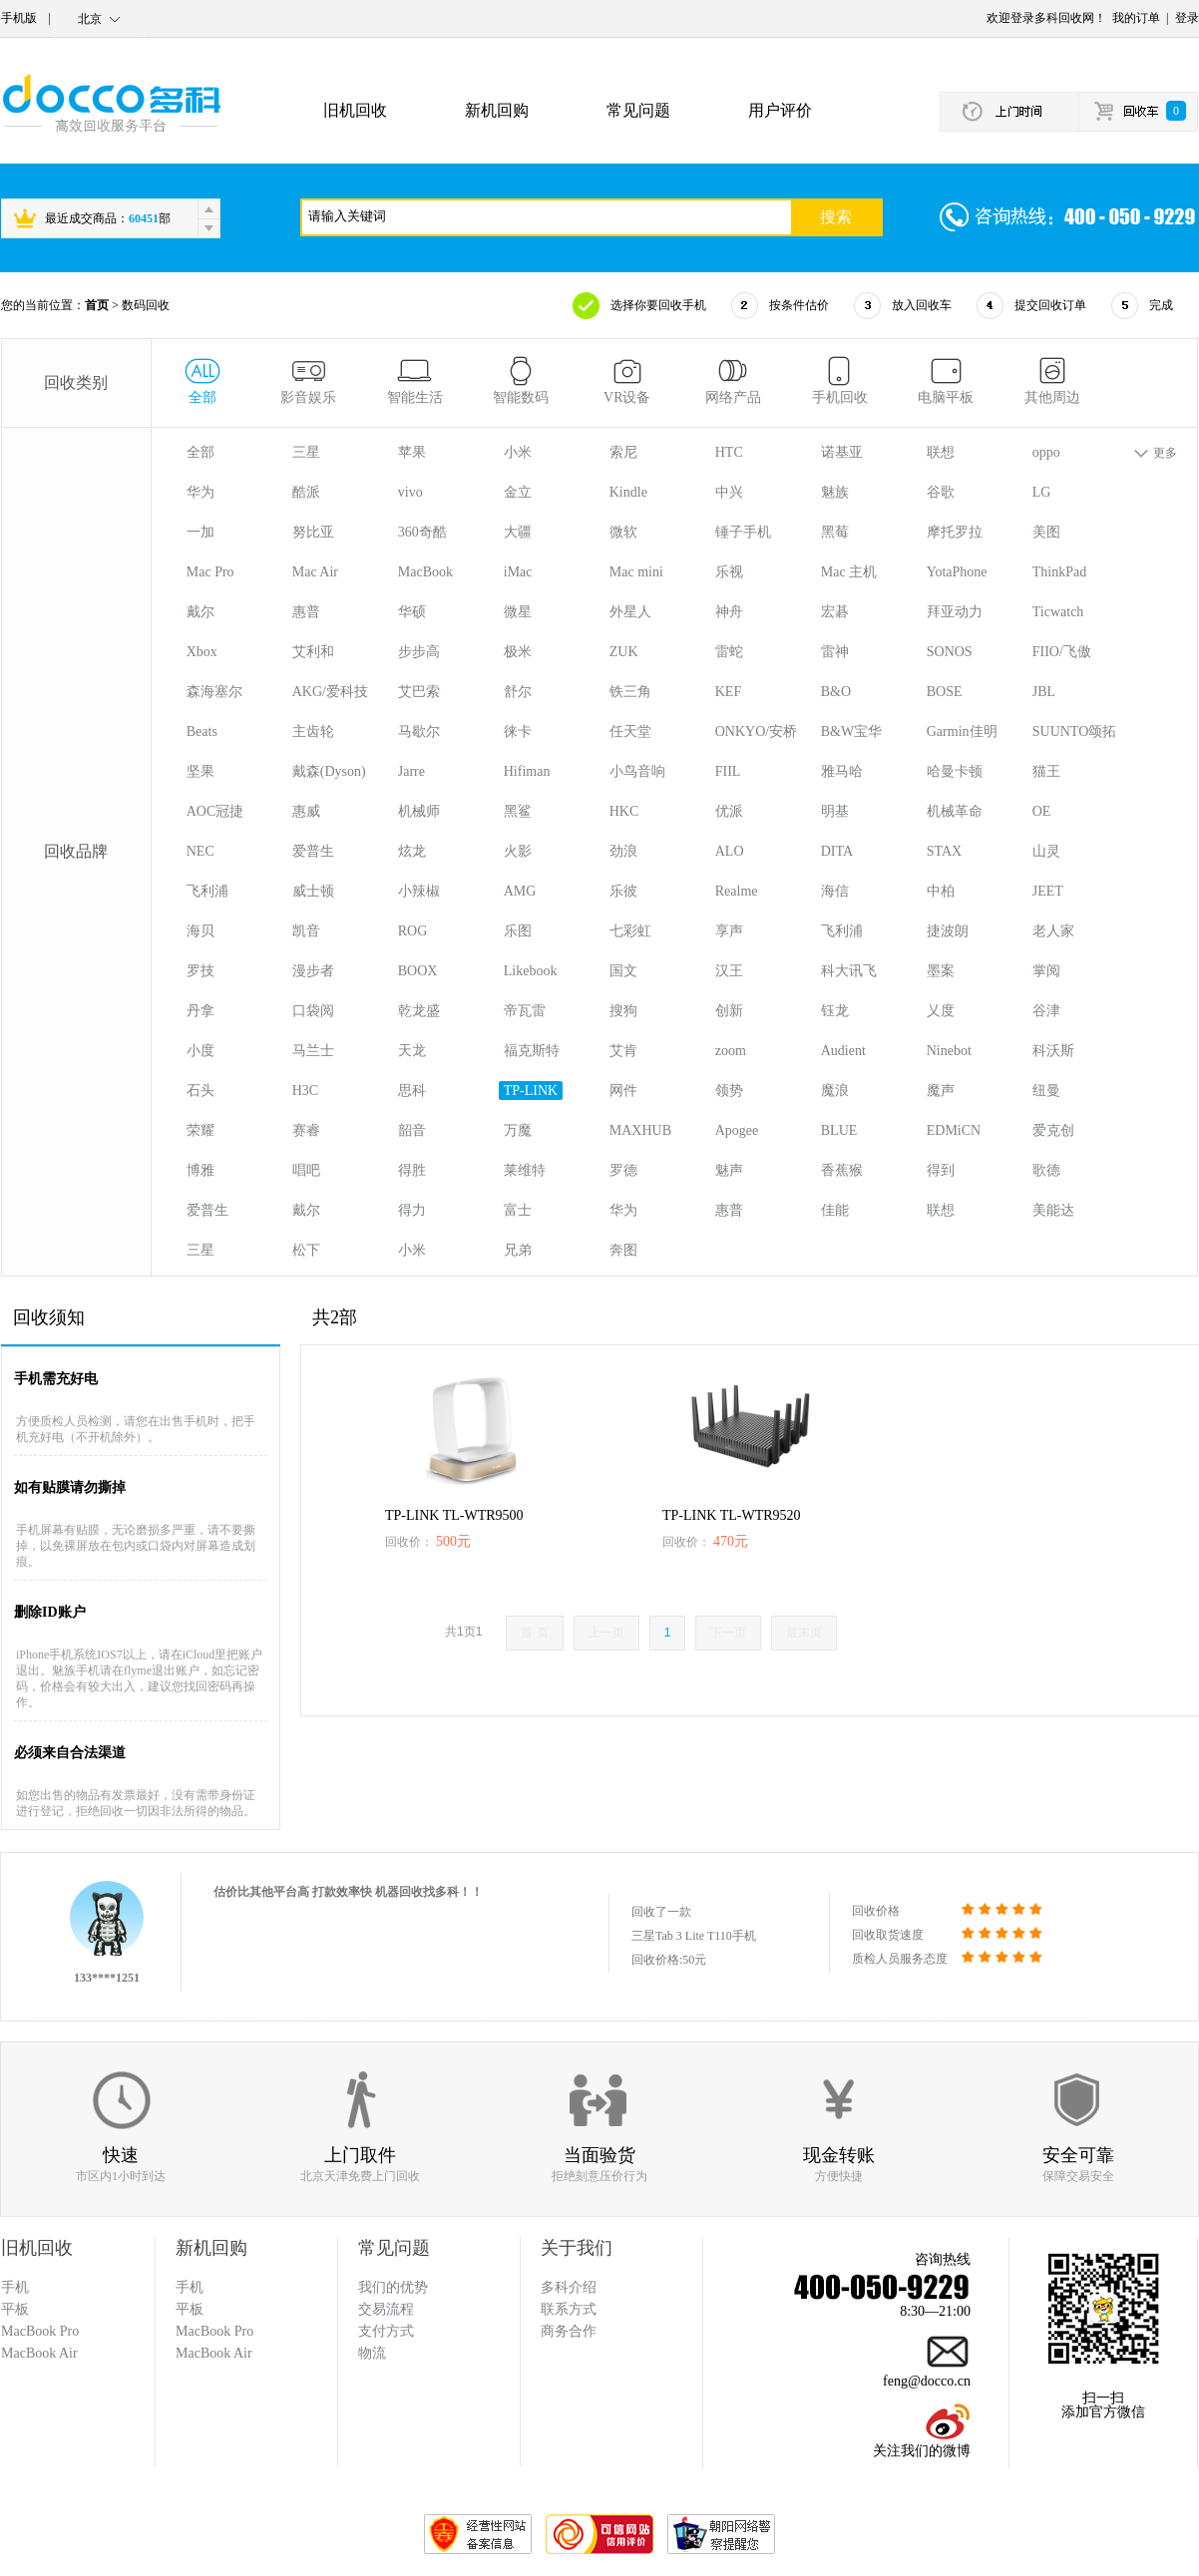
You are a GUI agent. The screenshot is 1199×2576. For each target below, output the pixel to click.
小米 (518, 452)
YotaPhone (957, 571)
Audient (843, 1050)
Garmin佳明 (962, 731)
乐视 (729, 571)
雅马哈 (842, 771)
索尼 (623, 452)
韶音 (412, 1130)
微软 (623, 532)
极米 (518, 651)
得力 (412, 1210)
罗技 (200, 970)
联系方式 (569, 2309)
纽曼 (1046, 1090)
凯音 (306, 930)
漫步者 (313, 970)
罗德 (623, 1170)
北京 (90, 19)
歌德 (1046, 1170)
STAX (944, 851)
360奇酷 (422, 532)
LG (1041, 492)
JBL (1043, 691)
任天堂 (630, 731)
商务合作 (569, 2331)
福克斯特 (532, 1050)
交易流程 (386, 2309)
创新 (729, 1010)
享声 (729, 930)
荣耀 (200, 1130)
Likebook (531, 970)
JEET (1047, 891)
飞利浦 (207, 891)
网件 (623, 1090)
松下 (306, 1250)
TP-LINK (531, 1090)
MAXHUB (640, 1130)
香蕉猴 (842, 1170)
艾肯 (623, 1050)
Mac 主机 (849, 571)
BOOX (418, 970)
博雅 (200, 1170)
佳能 (835, 1210)
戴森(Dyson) (329, 771)
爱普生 (313, 851)
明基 (835, 811)
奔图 (623, 1250)
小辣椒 (419, 891)
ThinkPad (1059, 571)
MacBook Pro (214, 2331)
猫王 (1046, 771)
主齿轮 (313, 731)
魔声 (941, 1090)
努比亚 (313, 532)
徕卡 (518, 731)
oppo (1046, 452)
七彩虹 (630, 930)
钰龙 (835, 1010)
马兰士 (313, 1050)
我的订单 (1136, 18)
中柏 (941, 891)
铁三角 (630, 691)
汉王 (729, 970)
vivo (410, 492)
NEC (200, 851)
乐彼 (623, 891)
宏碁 (835, 611)
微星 (518, 611)
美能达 (1053, 1210)
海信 (835, 891)
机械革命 (955, 811)
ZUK (623, 651)
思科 (412, 1090)
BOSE (945, 691)
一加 (200, 532)
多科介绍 (569, 2287)
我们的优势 (393, 2287)
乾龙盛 (419, 1010)
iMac (518, 571)
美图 (1046, 532)
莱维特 (525, 1170)
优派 (729, 811)
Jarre (411, 771)
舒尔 (518, 691)
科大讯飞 (849, 970)
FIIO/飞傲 (1061, 651)
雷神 (835, 651)
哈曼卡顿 (955, 771)
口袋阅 (313, 1010)
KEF (728, 691)
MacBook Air (214, 2353)
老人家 (1053, 930)
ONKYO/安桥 (756, 731)
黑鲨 (518, 811)
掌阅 (1046, 970)
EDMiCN (954, 1130)
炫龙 (412, 851)
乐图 (518, 930)
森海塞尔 (214, 691)
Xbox (202, 651)
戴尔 (200, 611)
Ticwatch (1058, 611)
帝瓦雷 (525, 1010)
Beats (202, 731)
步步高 (419, 651)
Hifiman (527, 771)
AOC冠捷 (215, 811)
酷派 (306, 492)
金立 (518, 492)
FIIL (728, 771)
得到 (941, 1170)
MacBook (425, 571)
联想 (941, 452)
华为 (200, 492)
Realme (736, 891)
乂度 (941, 1010)
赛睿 (306, 1130)
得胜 (412, 1170)
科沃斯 (1053, 1050)
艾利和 (313, 651)
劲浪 (623, 851)
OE (1041, 811)
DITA (837, 851)
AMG (520, 891)
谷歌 (941, 492)
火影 (518, 851)
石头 (200, 1090)
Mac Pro (210, 571)
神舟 (729, 611)
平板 (189, 2309)
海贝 (200, 930)
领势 (729, 1090)
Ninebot (949, 1050)
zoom (730, 1050)
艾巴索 (419, 691)
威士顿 (313, 891)
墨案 (941, 970)
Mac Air (315, 571)
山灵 (1046, 851)
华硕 (412, 611)
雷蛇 (729, 651)
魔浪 (835, 1090)
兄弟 (518, 1250)
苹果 (412, 452)
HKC (624, 811)
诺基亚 (842, 452)
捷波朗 (948, 930)
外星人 (630, 611)
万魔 (518, 1130)
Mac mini (636, 571)
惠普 (306, 611)
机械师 (419, 811)
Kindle (628, 492)
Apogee (737, 1130)
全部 (200, 452)
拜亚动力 (955, 611)
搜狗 (623, 1010)
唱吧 (306, 1170)
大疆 (518, 532)
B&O (836, 691)
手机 (189, 2287)
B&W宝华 (851, 731)
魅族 (835, 492)
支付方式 (386, 2331)
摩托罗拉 (955, 532)
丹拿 (200, 1010)
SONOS (950, 651)
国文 (623, 970)
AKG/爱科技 (330, 691)
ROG (413, 930)
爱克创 (1053, 1130)
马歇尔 (419, 731)
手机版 (19, 18)
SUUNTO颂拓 (1074, 731)
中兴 (729, 492)
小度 (200, 1050)
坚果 (200, 771)
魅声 (729, 1170)
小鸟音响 (637, 771)
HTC (729, 452)
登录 (1187, 18)
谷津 (1046, 1010)
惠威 (306, 811)
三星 (306, 452)
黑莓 (835, 532)
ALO (729, 851)
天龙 (412, 1050)
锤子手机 (743, 532)
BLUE (839, 1130)
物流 (372, 2353)
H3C (305, 1090)
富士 (518, 1210)
